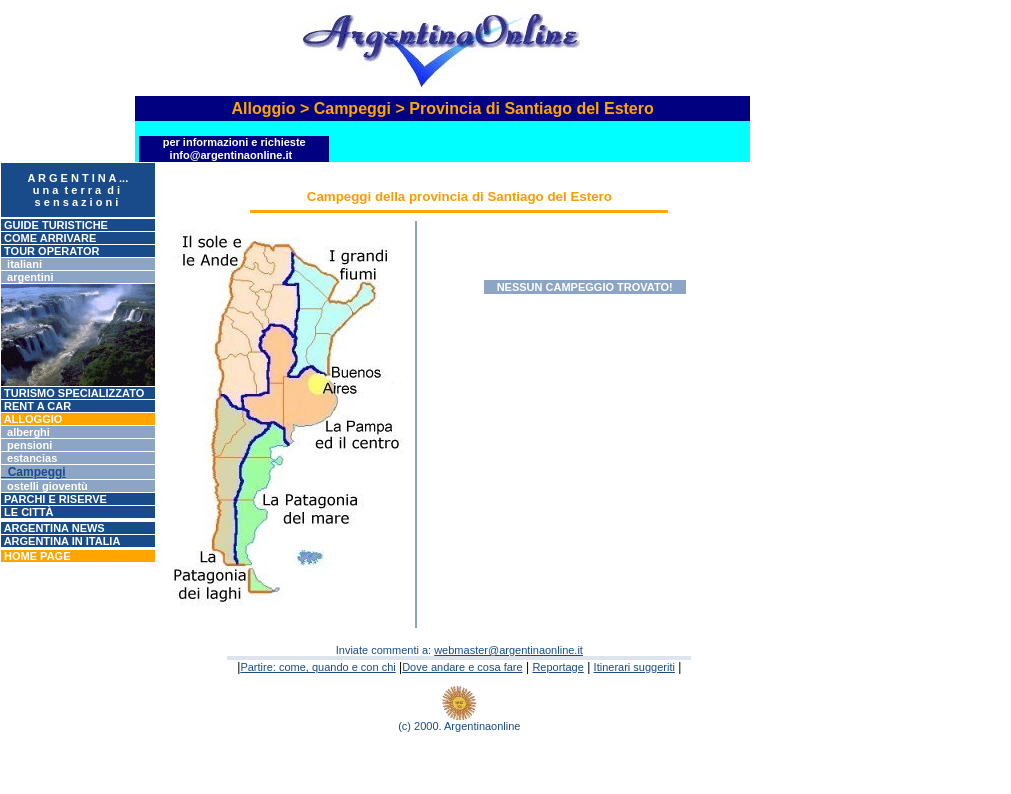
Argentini (27, 277)
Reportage (557, 667)
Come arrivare (48, 238)
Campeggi (33, 472)
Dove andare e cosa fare (462, 667)
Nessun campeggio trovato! (585, 287)
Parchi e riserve (54, 499)
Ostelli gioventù (44, 486)
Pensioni (26, 445)
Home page (35, 556)
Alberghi (25, 432)
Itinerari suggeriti (634, 667)
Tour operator (50, 251)
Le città (27, 512)
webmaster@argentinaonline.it (508, 650)
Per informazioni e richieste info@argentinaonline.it (234, 148)
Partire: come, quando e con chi (317, 667)
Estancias (29, 458)
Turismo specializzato (72, 393)
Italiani (21, 264)
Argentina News (53, 528)
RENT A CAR (36, 406)
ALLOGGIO (31, 419)
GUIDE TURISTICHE (54, 225)
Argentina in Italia (60, 541)
